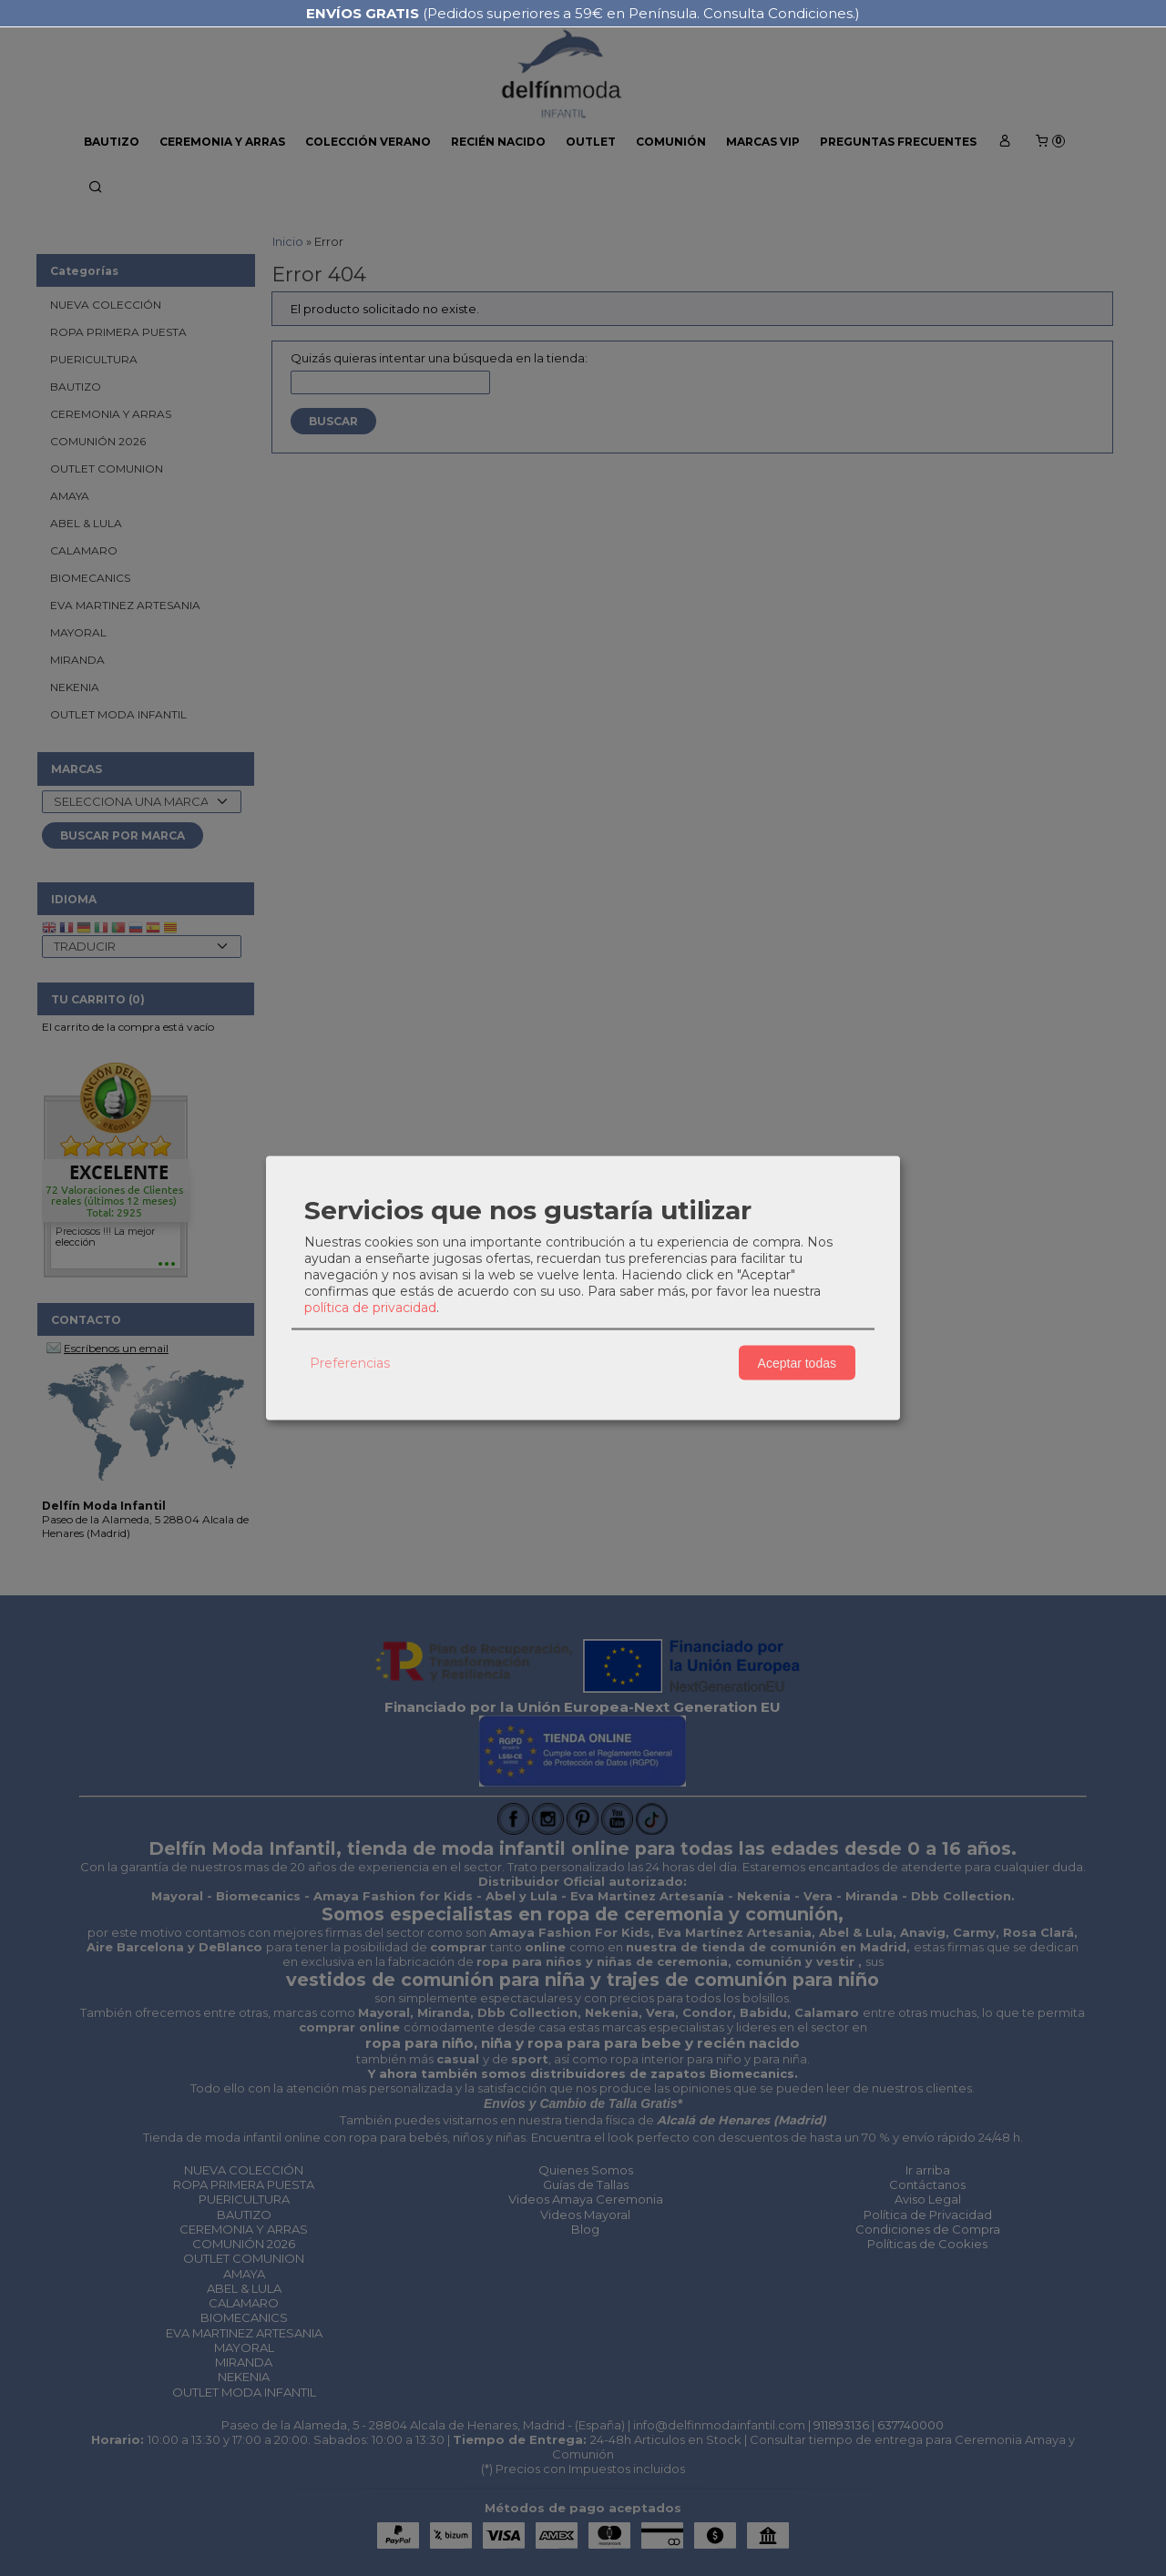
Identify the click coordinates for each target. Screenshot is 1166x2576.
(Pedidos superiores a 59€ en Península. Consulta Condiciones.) (583, 13)
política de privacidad (370, 1307)
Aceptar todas (797, 1362)
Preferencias (350, 1362)
